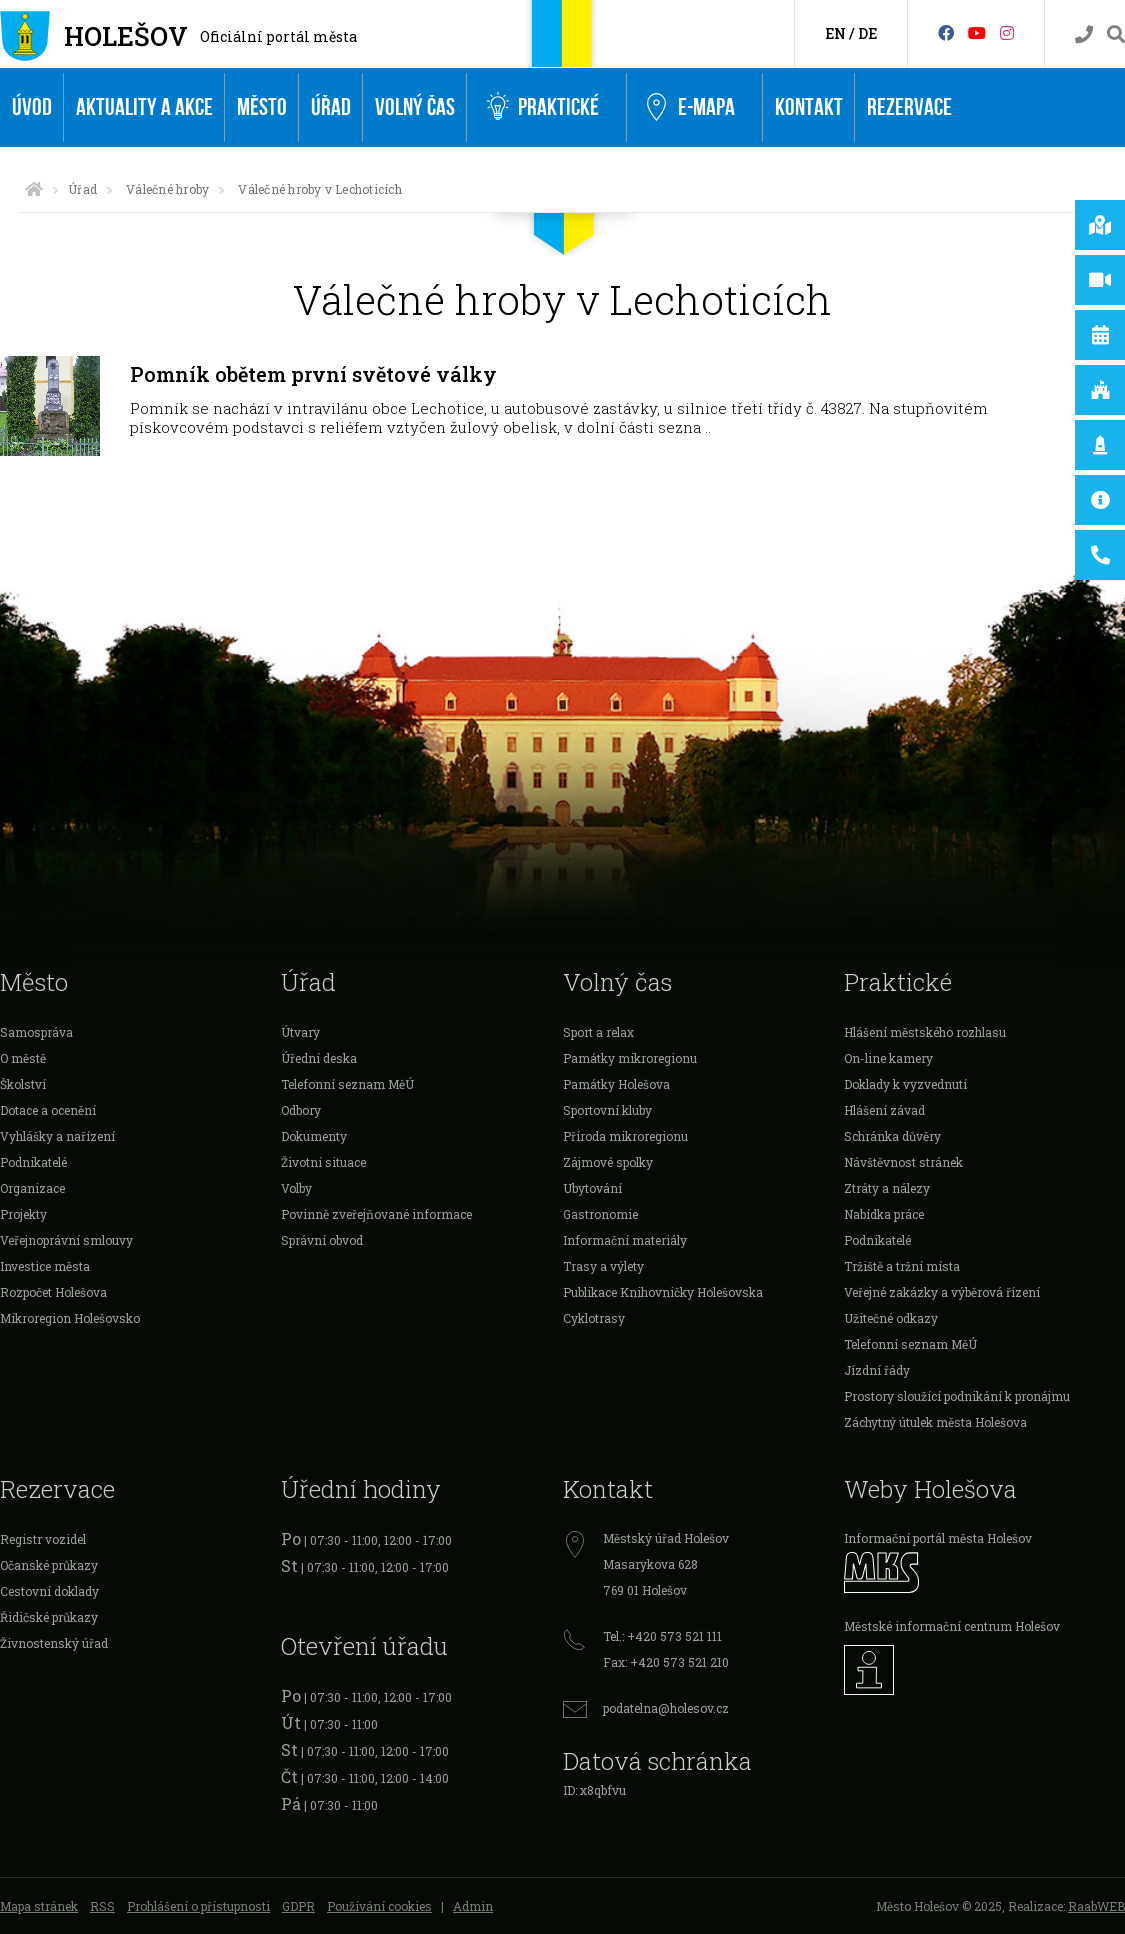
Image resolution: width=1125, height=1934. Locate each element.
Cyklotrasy (594, 1318)
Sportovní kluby (607, 1110)
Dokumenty (314, 1136)
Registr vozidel (43, 1539)
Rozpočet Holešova (53, 1292)
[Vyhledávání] (1116, 34)
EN (835, 33)
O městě (23, 1058)
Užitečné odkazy (891, 1318)
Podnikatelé (33, 1162)
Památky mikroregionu (630, 1058)
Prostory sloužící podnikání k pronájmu (957, 1396)
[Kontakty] (1084, 34)
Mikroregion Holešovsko (70, 1318)
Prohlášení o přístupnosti (198, 1906)
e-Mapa (691, 108)
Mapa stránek (39, 1906)
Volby (296, 1188)
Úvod (32, 107)
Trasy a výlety (603, 1266)
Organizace (32, 1188)
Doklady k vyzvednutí (905, 1084)
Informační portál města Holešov (938, 1538)
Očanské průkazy (49, 1565)
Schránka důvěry (892, 1136)
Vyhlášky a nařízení (57, 1136)
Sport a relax (598, 1032)
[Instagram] (1007, 32)
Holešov (126, 36)
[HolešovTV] (977, 32)
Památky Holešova (616, 1084)
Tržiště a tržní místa (902, 1266)
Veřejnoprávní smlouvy (66, 1240)
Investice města (45, 1266)
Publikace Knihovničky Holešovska (663, 1292)
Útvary (300, 1032)
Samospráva (36, 1032)
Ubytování (592, 1188)
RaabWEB (1096, 1906)
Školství (23, 1084)
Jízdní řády (877, 1370)
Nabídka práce (884, 1214)
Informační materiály (625, 1240)
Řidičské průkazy (49, 1617)
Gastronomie (600, 1214)
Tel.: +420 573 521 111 (662, 1636)
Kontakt (809, 107)
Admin (473, 1906)
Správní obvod (322, 1240)
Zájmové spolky (608, 1162)
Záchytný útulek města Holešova (935, 1422)
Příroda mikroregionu (625, 1136)
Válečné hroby (167, 189)
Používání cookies (379, 1906)
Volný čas (415, 107)
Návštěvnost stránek (903, 1162)
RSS (102, 1906)
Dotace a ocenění (48, 1110)
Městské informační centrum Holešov (952, 1626)
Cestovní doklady (49, 1591)
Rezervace (909, 107)
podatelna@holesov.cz (666, 1708)
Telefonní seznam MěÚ (347, 1084)
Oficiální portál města (278, 36)
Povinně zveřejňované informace (376, 1214)
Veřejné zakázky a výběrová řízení (942, 1292)
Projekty (23, 1214)
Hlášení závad (884, 1110)
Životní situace (323, 1162)
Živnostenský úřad (54, 1643)
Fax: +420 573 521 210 (666, 1662)
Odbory (301, 1110)
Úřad (331, 107)
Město (262, 107)
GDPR (298, 1906)
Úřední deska (319, 1058)
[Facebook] (946, 32)
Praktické (543, 107)
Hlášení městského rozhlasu (925, 1032)
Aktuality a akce (144, 107)
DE (867, 33)
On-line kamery (888, 1058)
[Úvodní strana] (34, 189)
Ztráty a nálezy (887, 1188)
